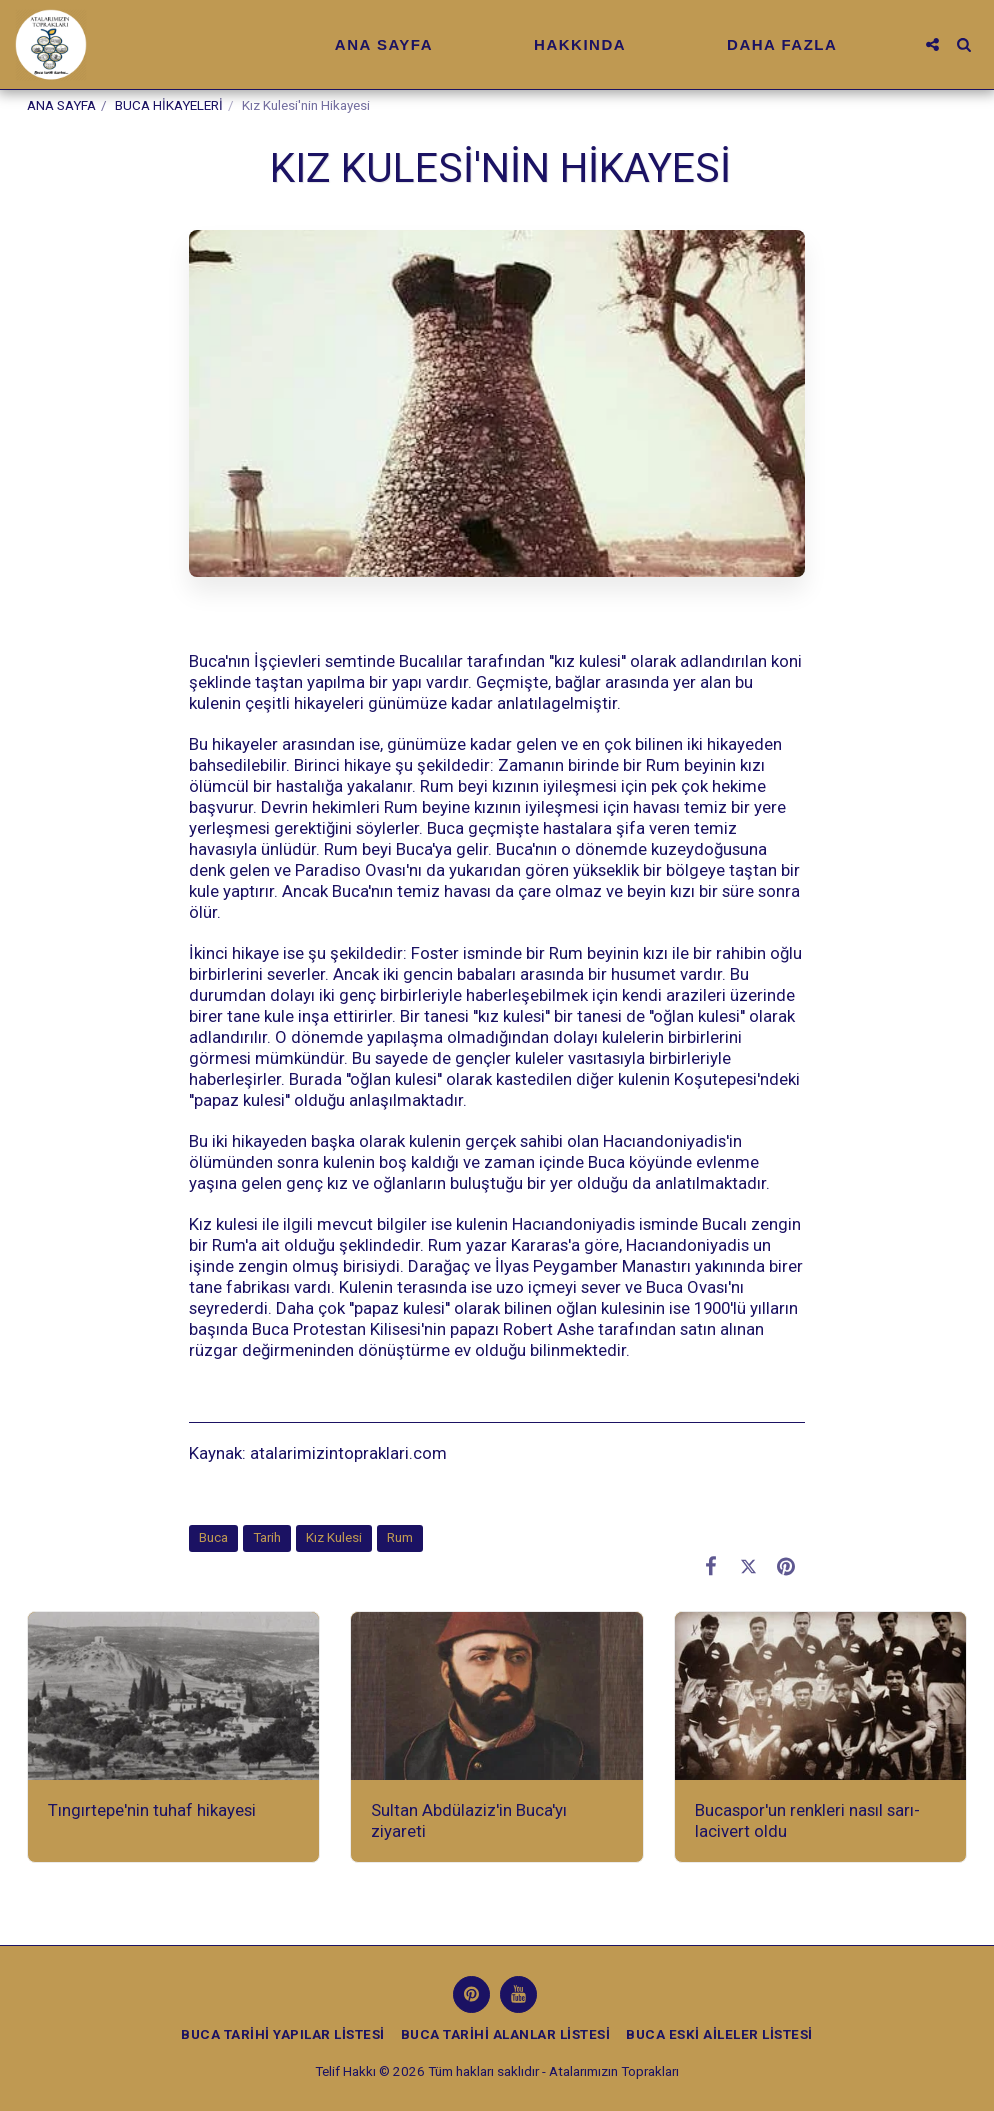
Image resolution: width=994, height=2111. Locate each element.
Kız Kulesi (334, 1537)
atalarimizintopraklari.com (346, 1453)
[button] (932, 44)
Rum (400, 1537)
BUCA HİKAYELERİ (169, 105)
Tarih (267, 1537)
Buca (213, 1537)
